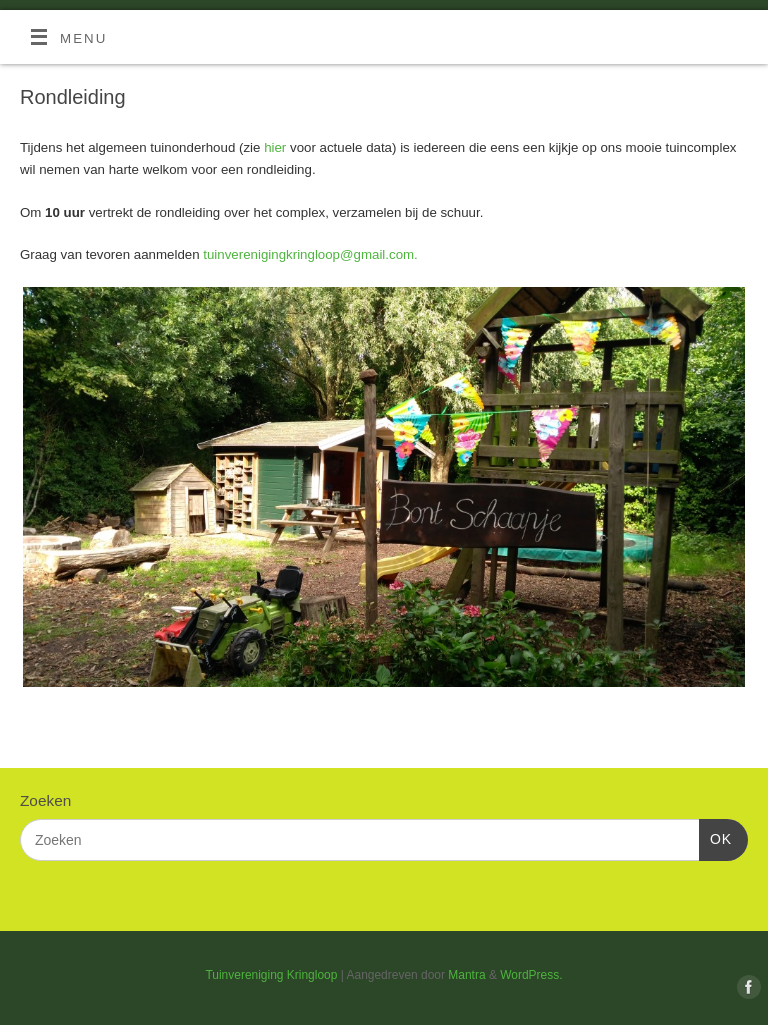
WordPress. (531, 975)
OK (715, 837)
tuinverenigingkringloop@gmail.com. (310, 254)
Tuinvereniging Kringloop (271, 975)
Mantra (466, 975)
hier (275, 147)
